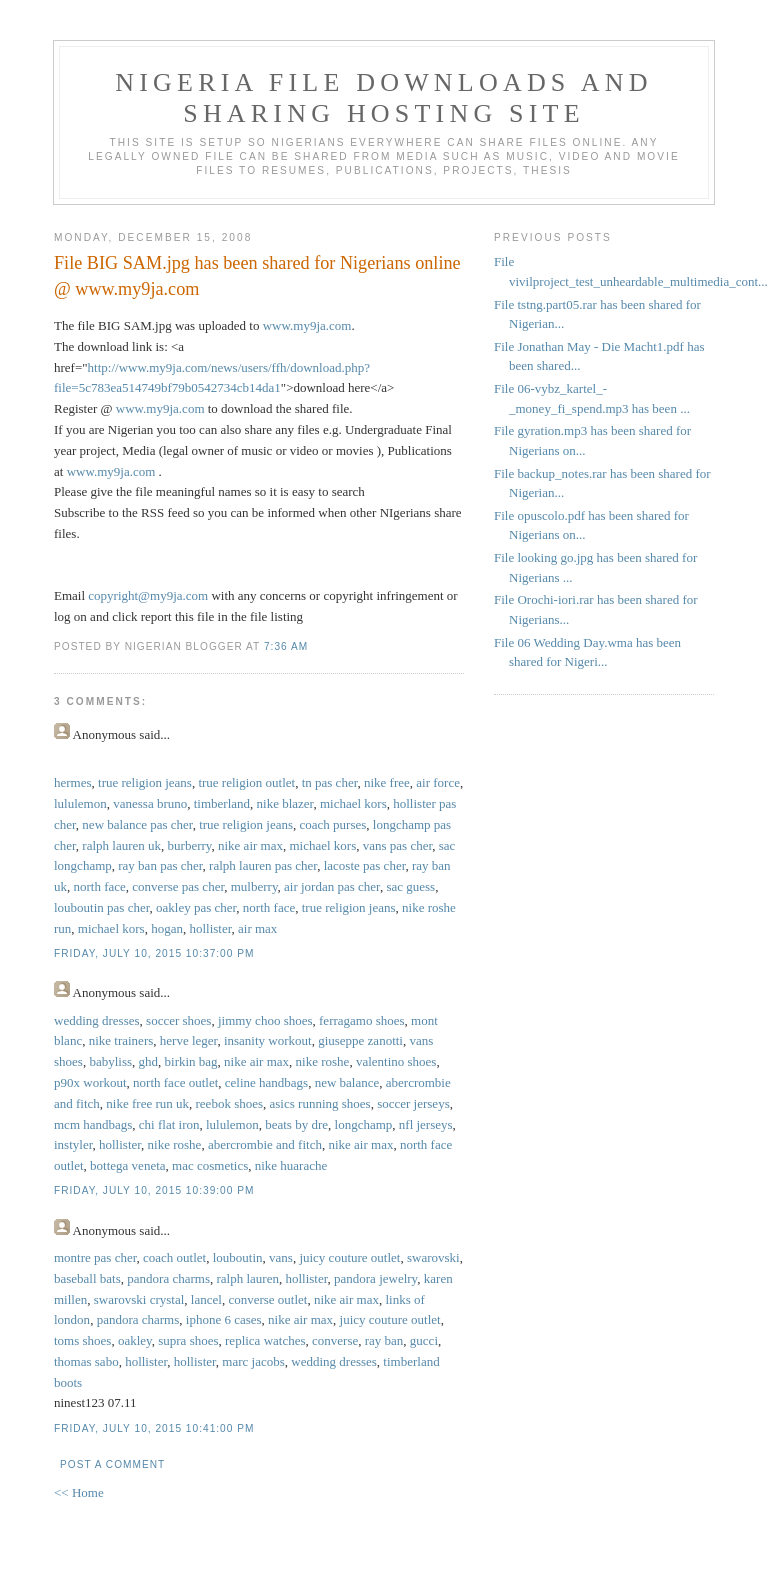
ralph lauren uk (121, 845)
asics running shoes (320, 1103)
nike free (387, 782)
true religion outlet (246, 782)
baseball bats (87, 1278)
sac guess (410, 886)
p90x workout (90, 1082)
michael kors (353, 803)
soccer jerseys (413, 1103)
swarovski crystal (139, 1299)
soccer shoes (178, 1020)
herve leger (189, 1040)
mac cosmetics (210, 1165)
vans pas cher (398, 845)
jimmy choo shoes (265, 1020)
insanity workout (268, 1040)
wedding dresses (97, 1020)
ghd (149, 1061)
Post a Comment (112, 1464)
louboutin (238, 1257)
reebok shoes (230, 1103)
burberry (190, 845)
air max (257, 928)
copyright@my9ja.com (148, 595)
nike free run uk (147, 1103)
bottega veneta (127, 1165)
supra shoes (188, 1340)
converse (335, 1340)
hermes (73, 782)
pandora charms (168, 1278)
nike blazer (285, 803)
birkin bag (191, 1061)
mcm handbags (93, 1124)
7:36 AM (286, 646)
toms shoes (82, 1340)
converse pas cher (178, 886)
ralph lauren (247, 1278)
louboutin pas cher (102, 907)
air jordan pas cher (332, 886)
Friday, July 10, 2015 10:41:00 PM (154, 1428)
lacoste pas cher (365, 865)
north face (100, 886)
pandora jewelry (375, 1278)
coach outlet (174, 1257)
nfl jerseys (426, 1124)
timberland (222, 803)
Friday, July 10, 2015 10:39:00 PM (154, 1190)
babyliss (110, 1061)
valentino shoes (396, 1061)
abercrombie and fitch (265, 1144)
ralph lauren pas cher (263, 865)
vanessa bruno (150, 803)
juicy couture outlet (349, 1257)
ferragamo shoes (362, 1020)
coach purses (333, 824)
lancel (206, 1299)
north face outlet (175, 1082)
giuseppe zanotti (360, 1040)
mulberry (254, 886)
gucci (424, 1340)
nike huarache (291, 1165)
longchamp (364, 1124)
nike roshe (323, 1061)
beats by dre (296, 1124)
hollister (210, 928)
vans (281, 1257)
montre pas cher (95, 1257)
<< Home (79, 1492)
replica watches (265, 1340)
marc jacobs (253, 1361)
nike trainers (121, 1040)
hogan (167, 928)
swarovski (433, 1257)
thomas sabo (86, 1361)
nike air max (250, 845)
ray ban (384, 1340)
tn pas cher (330, 782)
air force (438, 782)
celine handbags (266, 1082)
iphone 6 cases (224, 1319)
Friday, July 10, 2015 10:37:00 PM (154, 953)
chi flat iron (169, 1124)
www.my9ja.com (307, 325)
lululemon (80, 803)
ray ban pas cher (160, 865)
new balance (347, 1082)
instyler (73, 1144)
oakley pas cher (196, 907)
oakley (135, 1340)
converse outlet (267, 1299)
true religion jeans (145, 782)
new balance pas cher (137, 824)
